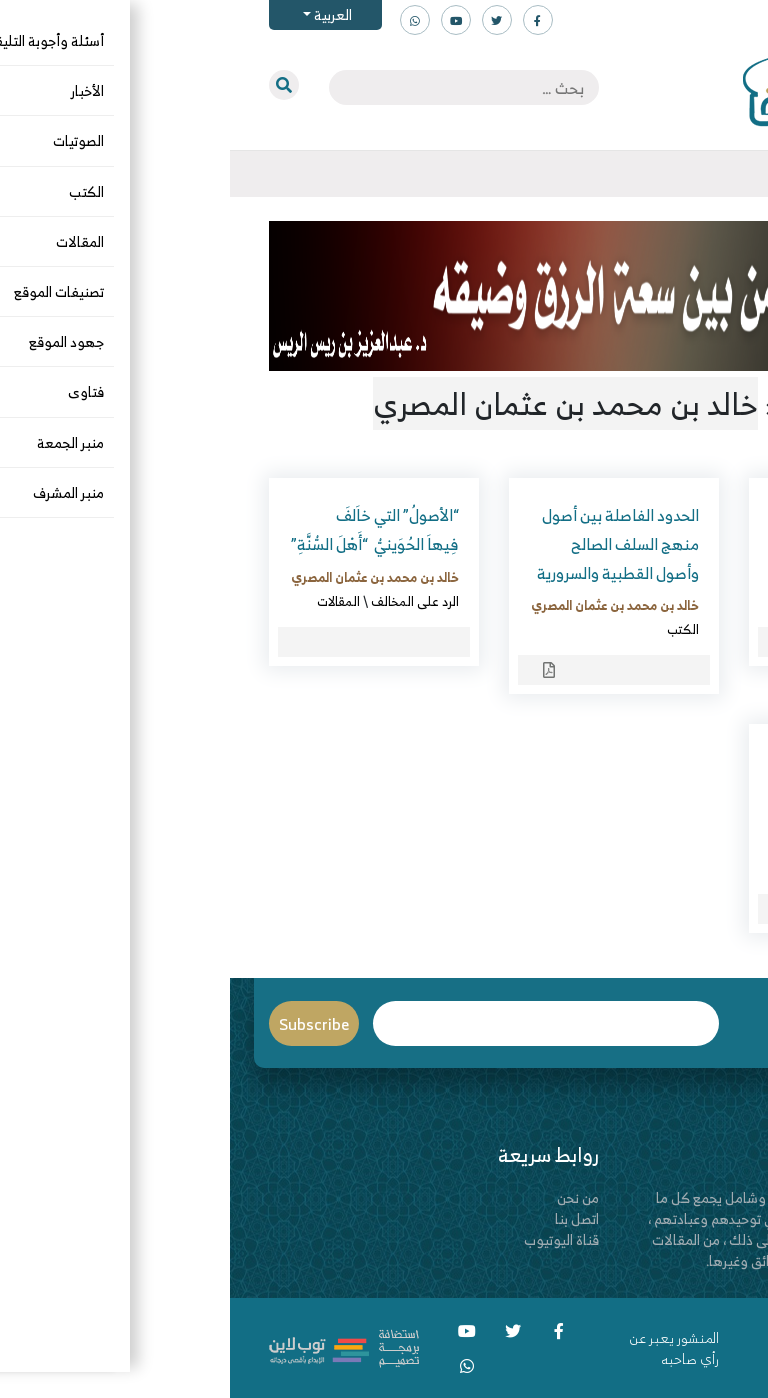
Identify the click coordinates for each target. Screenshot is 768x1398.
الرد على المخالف (185, 601)
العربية (101, 14)
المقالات (108, 601)
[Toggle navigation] (729, 174)
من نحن (348, 1197)
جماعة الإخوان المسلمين (645, 868)
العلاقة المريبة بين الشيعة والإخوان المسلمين (624, 529)
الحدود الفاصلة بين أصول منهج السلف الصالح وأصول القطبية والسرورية (388, 544)
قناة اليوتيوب (331, 1239)
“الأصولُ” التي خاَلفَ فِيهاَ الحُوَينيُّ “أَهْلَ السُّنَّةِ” (145, 529)
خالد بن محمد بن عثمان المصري (625, 577)
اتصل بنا (347, 1218)
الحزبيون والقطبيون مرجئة (624, 761)
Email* (316, 1023)
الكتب (693, 601)
